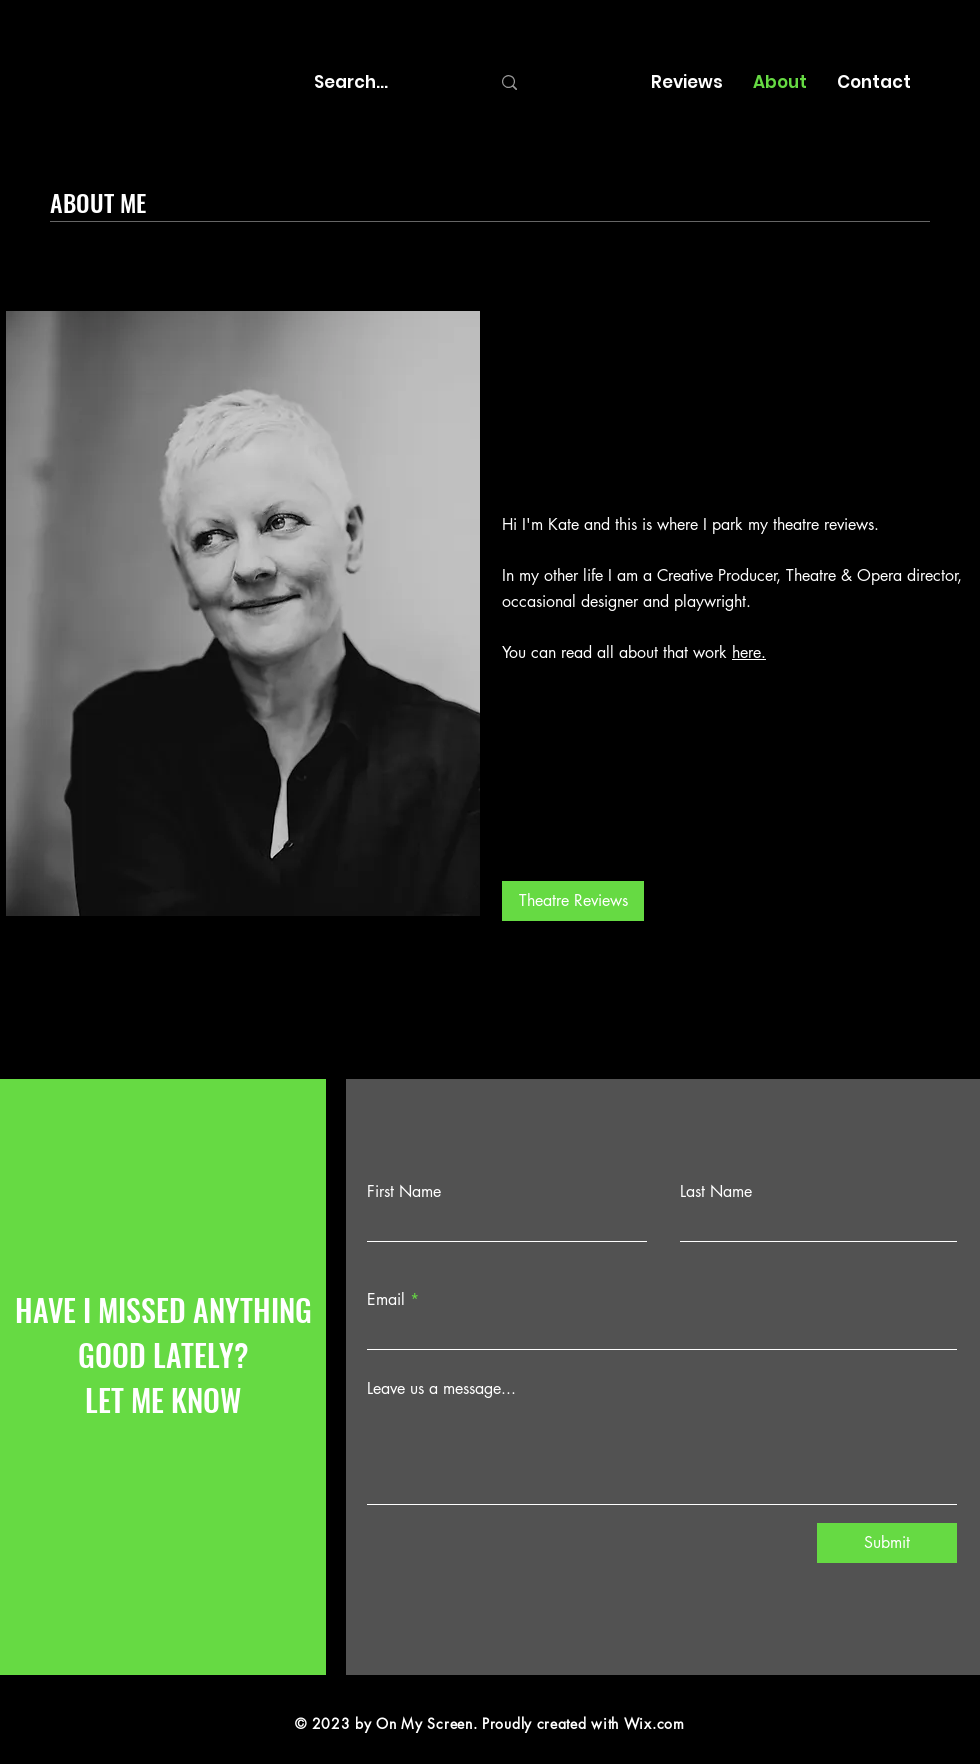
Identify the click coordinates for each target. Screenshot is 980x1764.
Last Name (716, 1192)
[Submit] (887, 1543)
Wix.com (654, 1723)
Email (386, 1300)
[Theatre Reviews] (573, 901)
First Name (404, 1192)
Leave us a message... (441, 1389)
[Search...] (387, 82)
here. (749, 652)
